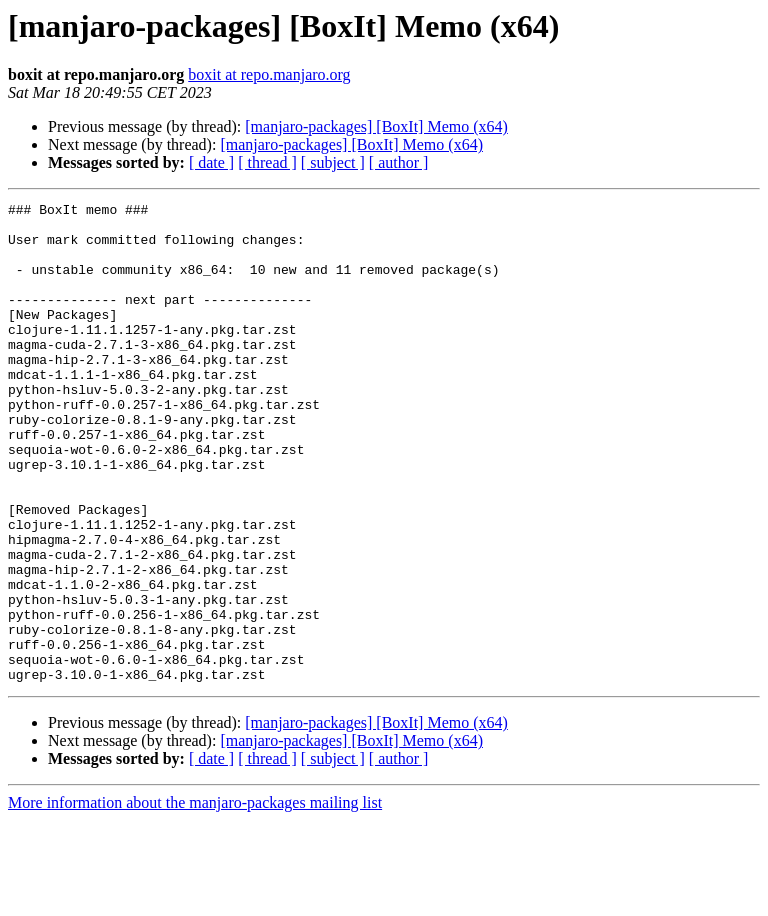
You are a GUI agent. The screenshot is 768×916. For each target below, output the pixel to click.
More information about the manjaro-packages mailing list (195, 898)
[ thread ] (267, 162)
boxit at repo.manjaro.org (269, 74)
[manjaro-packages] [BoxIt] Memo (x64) (376, 126)
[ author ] (399, 162)
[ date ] (211, 162)
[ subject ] (333, 162)
